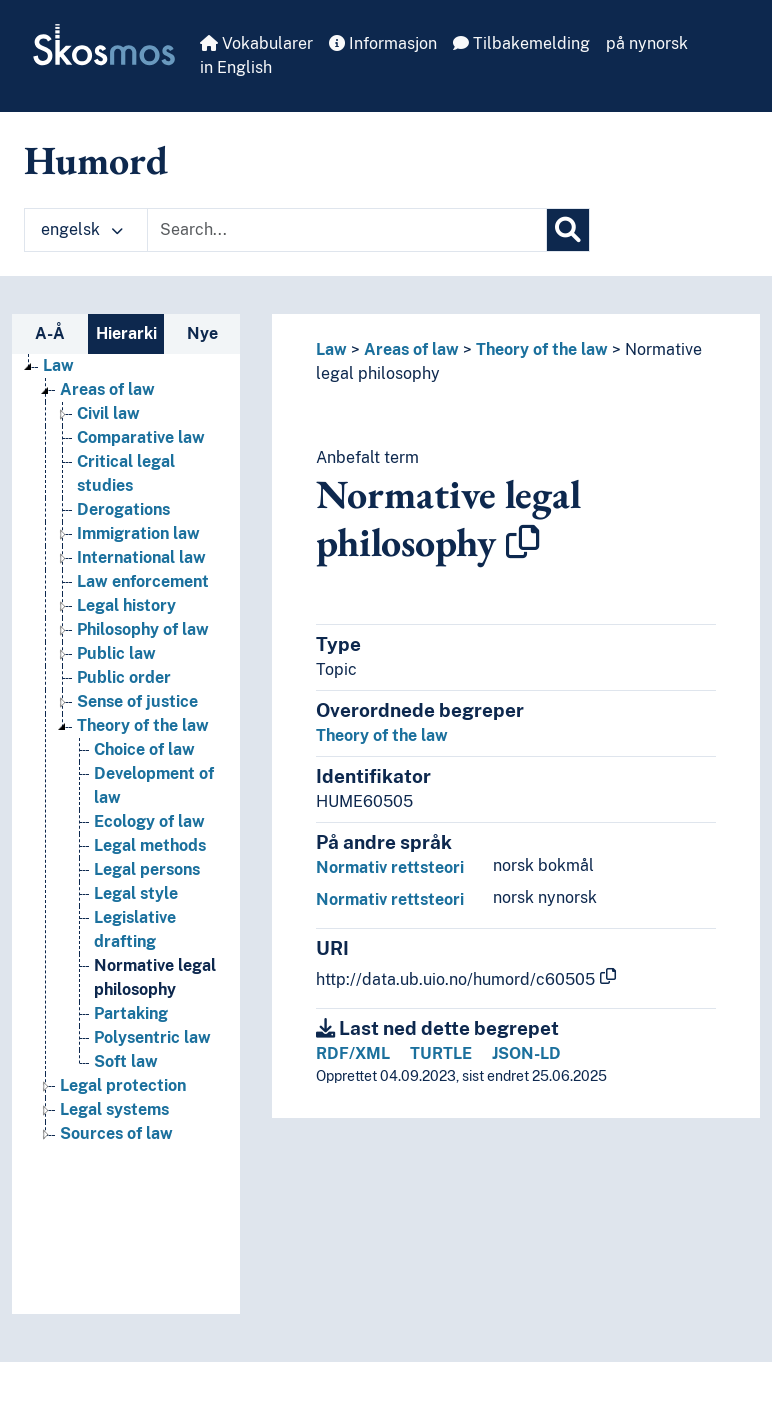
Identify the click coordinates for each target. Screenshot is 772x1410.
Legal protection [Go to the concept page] (123, 1085)
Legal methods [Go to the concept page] (150, 845)
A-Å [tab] (50, 333)
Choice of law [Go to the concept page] (144, 749)
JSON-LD (526, 1053)
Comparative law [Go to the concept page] (141, 437)
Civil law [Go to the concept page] (108, 413)
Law (331, 349)
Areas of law (411, 349)
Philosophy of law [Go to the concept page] (143, 629)
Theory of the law (542, 349)
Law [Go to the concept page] (58, 365)
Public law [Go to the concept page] (116, 653)
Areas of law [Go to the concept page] (107, 389)
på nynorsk (647, 43)
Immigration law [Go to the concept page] (138, 533)
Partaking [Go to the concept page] (131, 1013)
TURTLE (441, 1053)
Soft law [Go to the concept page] (126, 1061)
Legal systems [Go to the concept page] (114, 1109)
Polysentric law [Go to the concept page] (152, 1037)
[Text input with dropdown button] (347, 230)
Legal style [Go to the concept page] (136, 893)
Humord (96, 160)
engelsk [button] (82, 229)
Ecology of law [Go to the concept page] (149, 821)
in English (236, 67)
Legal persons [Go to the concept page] (147, 869)
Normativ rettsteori (390, 867)
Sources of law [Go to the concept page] (116, 1133)
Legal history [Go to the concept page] (126, 605)
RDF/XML (353, 1053)
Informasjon (383, 43)
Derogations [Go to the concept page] (123, 509)
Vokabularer (256, 43)
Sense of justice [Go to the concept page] (137, 701)
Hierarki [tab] (126, 333)
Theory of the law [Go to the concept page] (143, 725)
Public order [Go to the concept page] (124, 677)
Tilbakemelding (521, 43)
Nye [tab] (202, 333)
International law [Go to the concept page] (141, 557)
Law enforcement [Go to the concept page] (143, 581)
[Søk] (568, 230)
